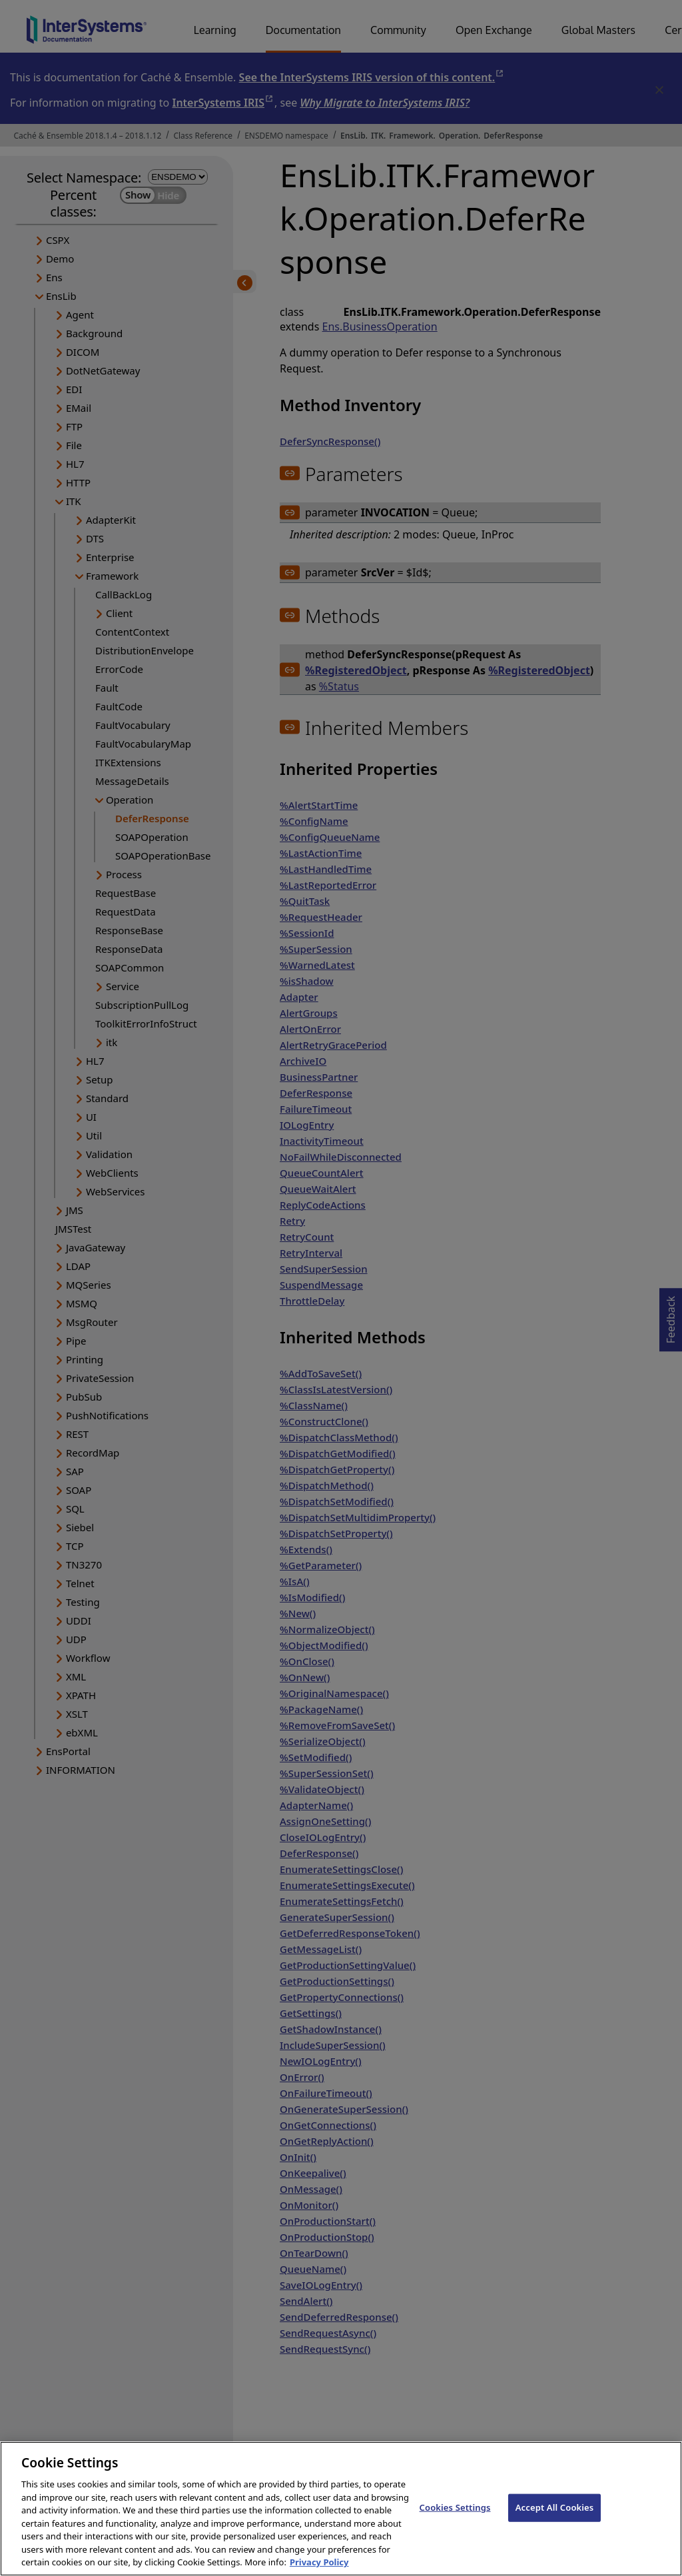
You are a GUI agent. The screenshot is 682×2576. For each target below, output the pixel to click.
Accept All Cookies (554, 2528)
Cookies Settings (455, 2528)
